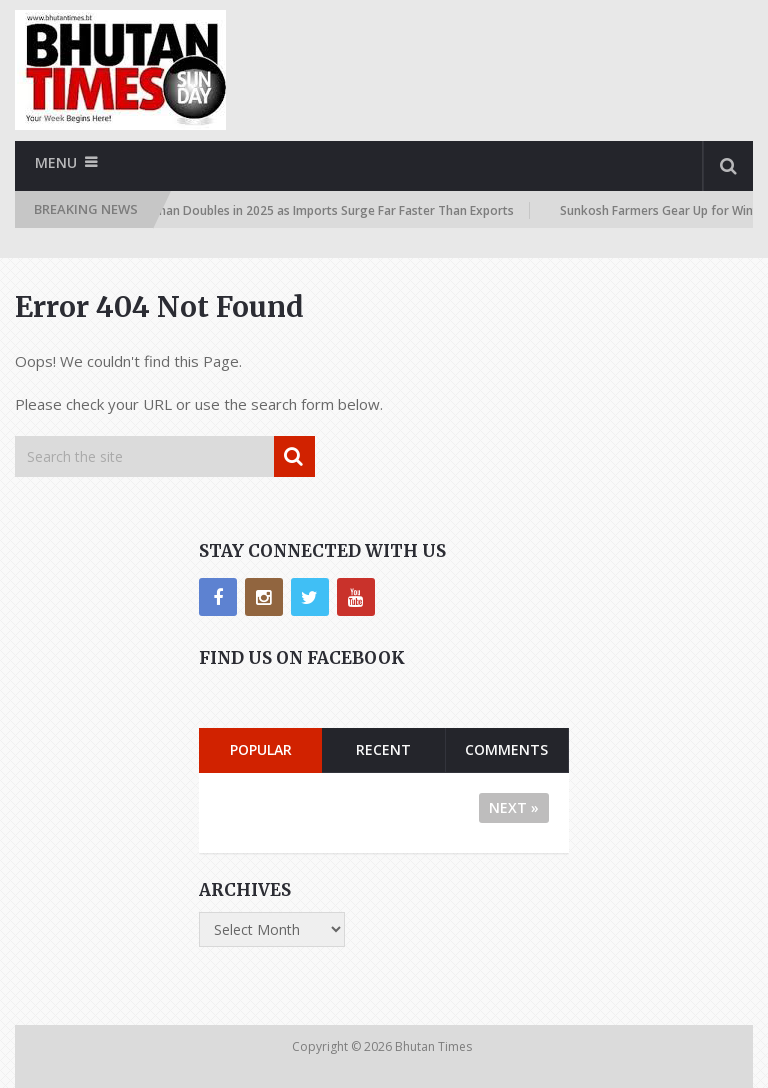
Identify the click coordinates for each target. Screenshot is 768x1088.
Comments (506, 749)
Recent (383, 749)
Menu (56, 162)
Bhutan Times (435, 1046)
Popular (261, 749)
